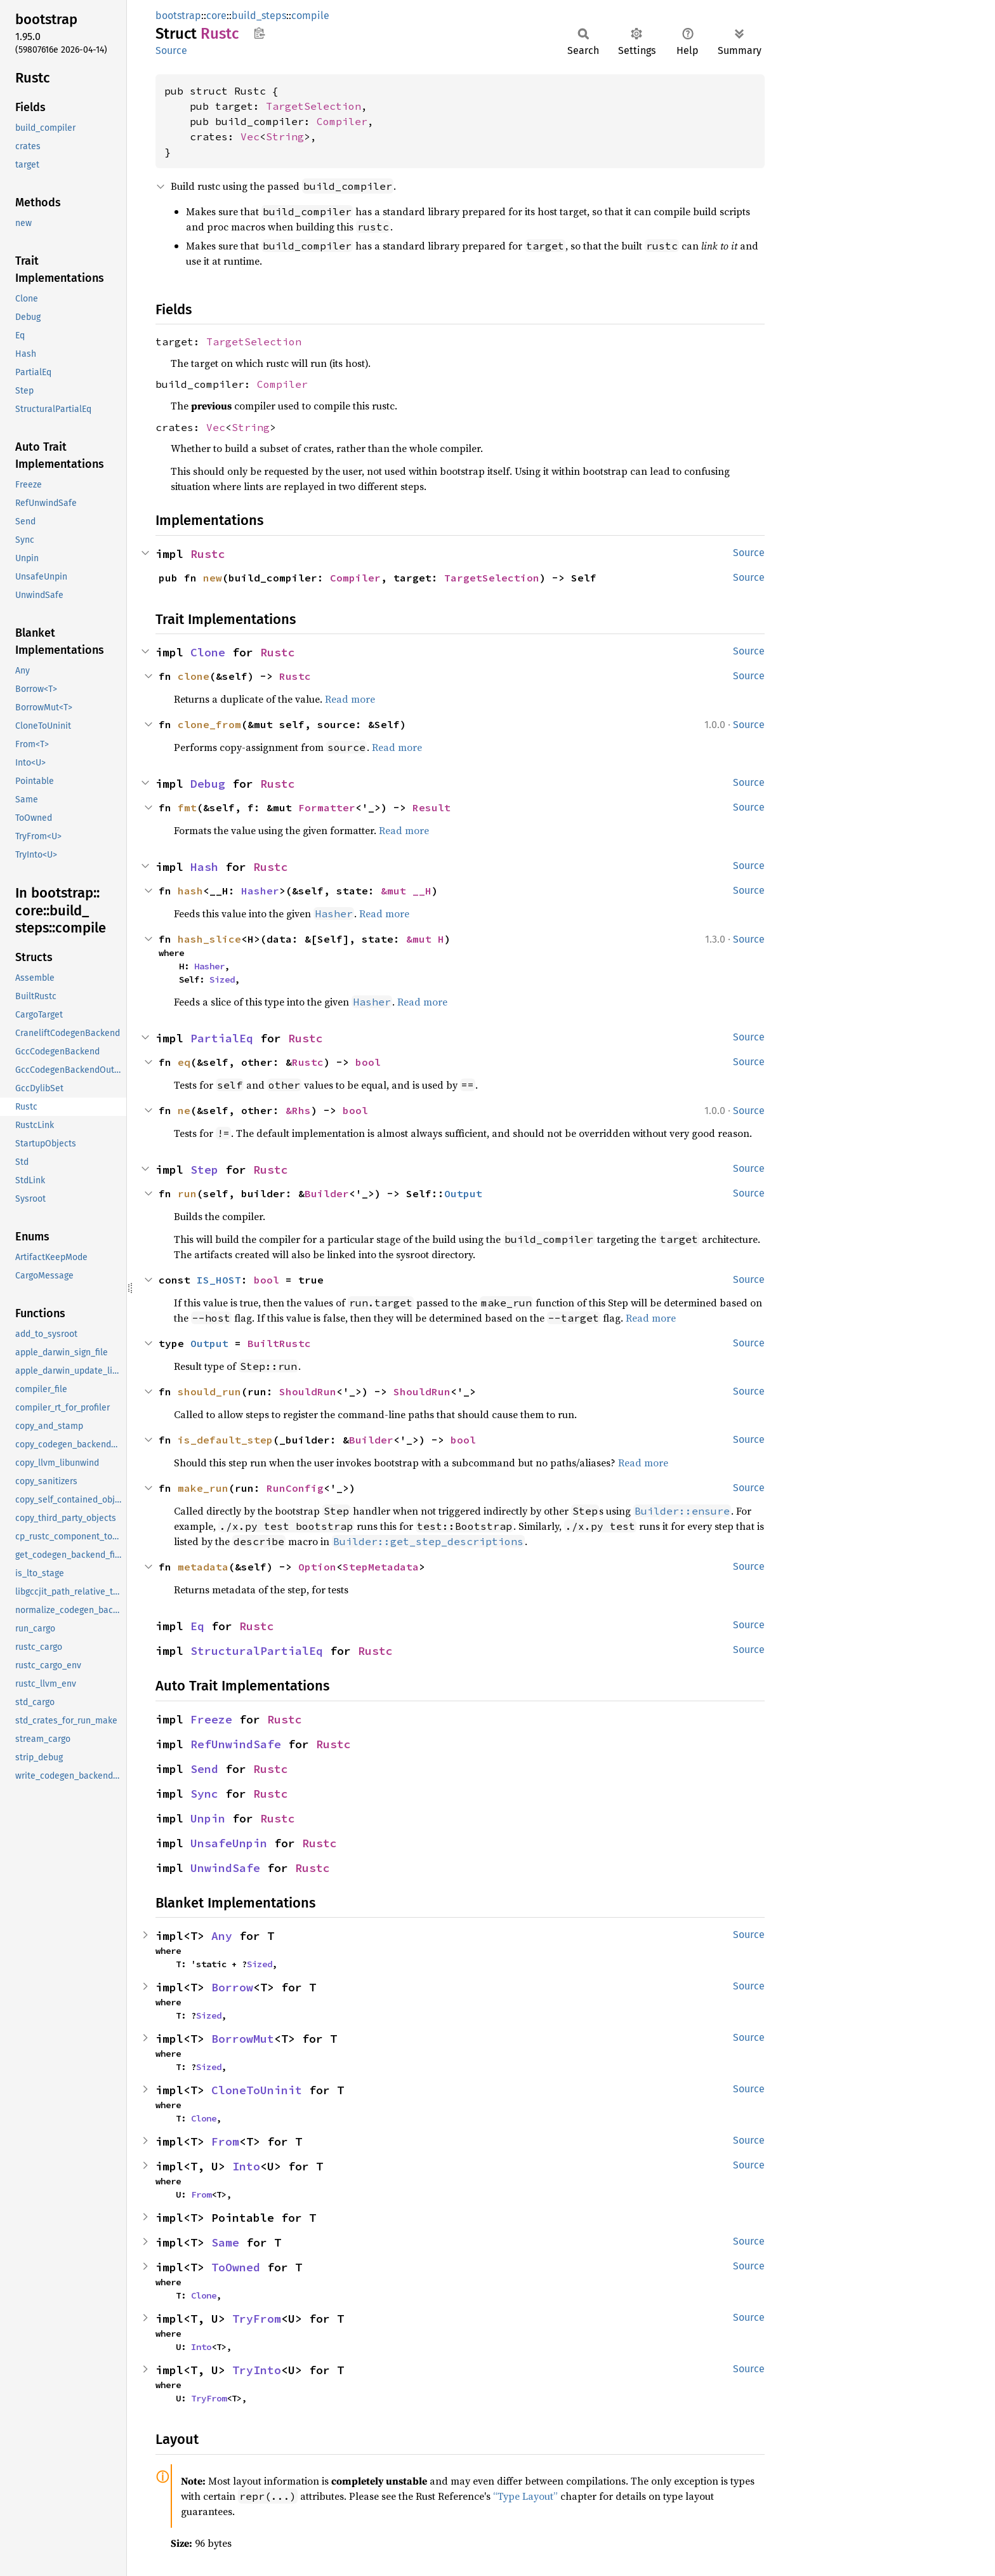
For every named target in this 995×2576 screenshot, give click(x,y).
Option (317, 1566)
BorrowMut (242, 2038)
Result (431, 807)
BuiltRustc (279, 1343)
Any (221, 1936)
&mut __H (406, 890)
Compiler (342, 121)
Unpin (207, 1818)
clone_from (209, 724)
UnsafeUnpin (228, 1843)
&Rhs (298, 1110)
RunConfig (295, 1488)
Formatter (326, 807)
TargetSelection (313, 106)
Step (204, 1169)
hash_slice (209, 939)
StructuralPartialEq (256, 1650)
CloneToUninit (256, 2090)
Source (171, 50)
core (216, 16)
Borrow (232, 1987)
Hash (204, 867)
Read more (350, 699)
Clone (207, 652)
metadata (203, 1566)
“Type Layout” (525, 2496)
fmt (187, 807)
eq (184, 1062)
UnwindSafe (225, 1868)
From (225, 2141)
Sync (204, 1793)
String (285, 136)
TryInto (256, 2370)
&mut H (425, 939)
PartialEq (221, 1038)
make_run (203, 1488)
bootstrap (178, 16)
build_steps (259, 16)
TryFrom (256, 2318)
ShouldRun (307, 1391)
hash (190, 890)
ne (184, 1110)
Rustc (207, 554)
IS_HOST (219, 1279)
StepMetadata (381, 1566)
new (212, 577)
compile (310, 16)
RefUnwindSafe (235, 1744)
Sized (222, 979)
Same (225, 2242)
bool (368, 1062)
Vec (250, 136)
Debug (207, 783)
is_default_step (225, 1439)
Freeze (211, 1719)
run (187, 1193)
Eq (197, 1626)
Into (246, 2166)
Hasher (260, 890)
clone (193, 676)
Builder (327, 1193)
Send (204, 1769)
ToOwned (235, 2267)
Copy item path (259, 33)
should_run (209, 1391)
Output (463, 1193)
